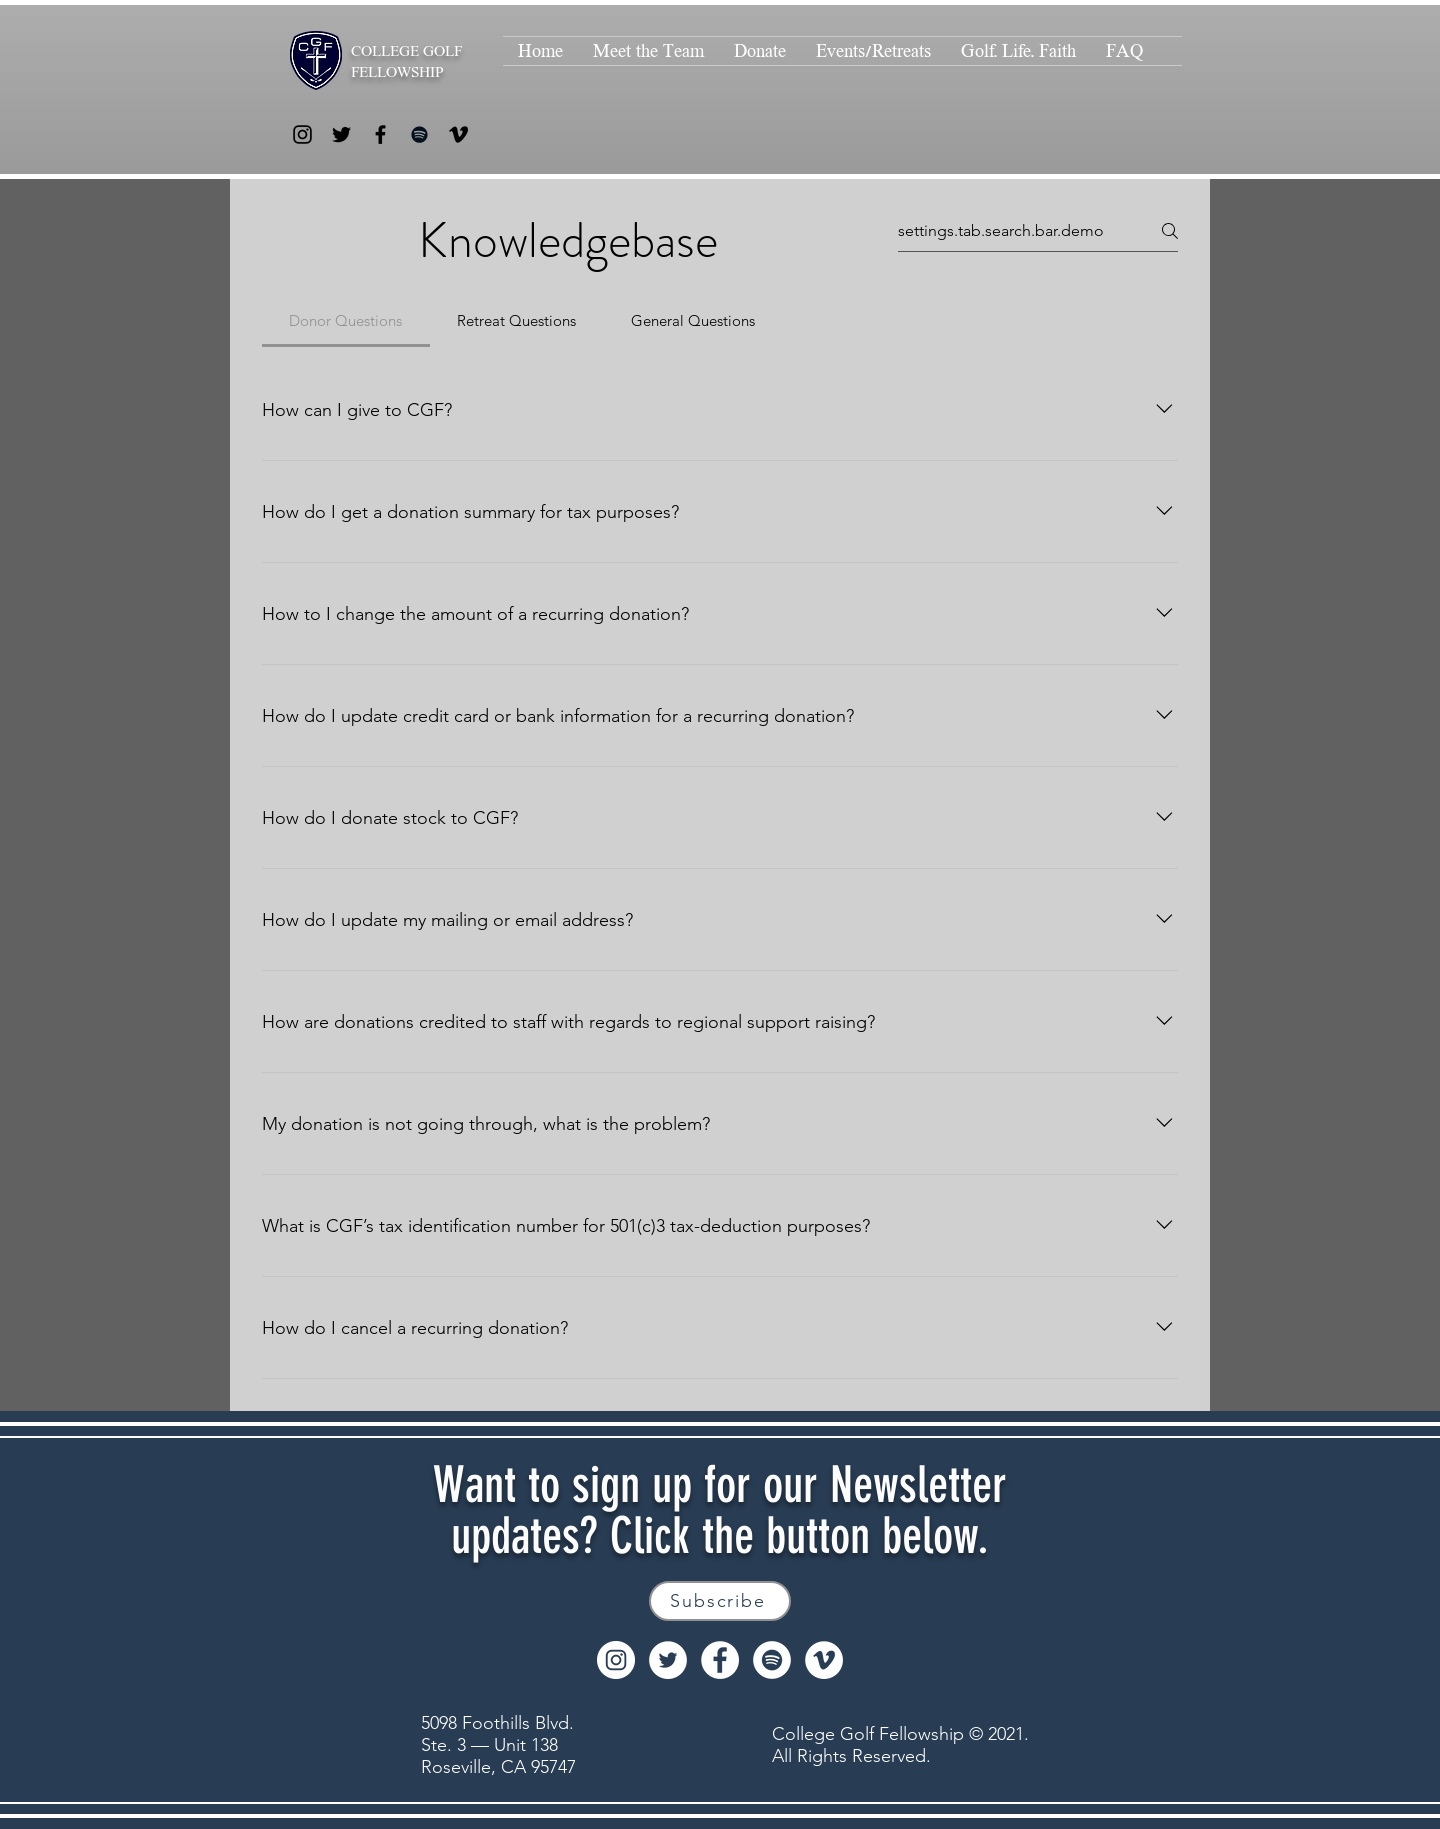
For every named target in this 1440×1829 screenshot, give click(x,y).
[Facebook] (380, 134)
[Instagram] (302, 134)
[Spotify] (419, 134)
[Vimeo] (458, 134)
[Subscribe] (720, 1601)
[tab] (346, 321)
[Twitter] (341, 134)
